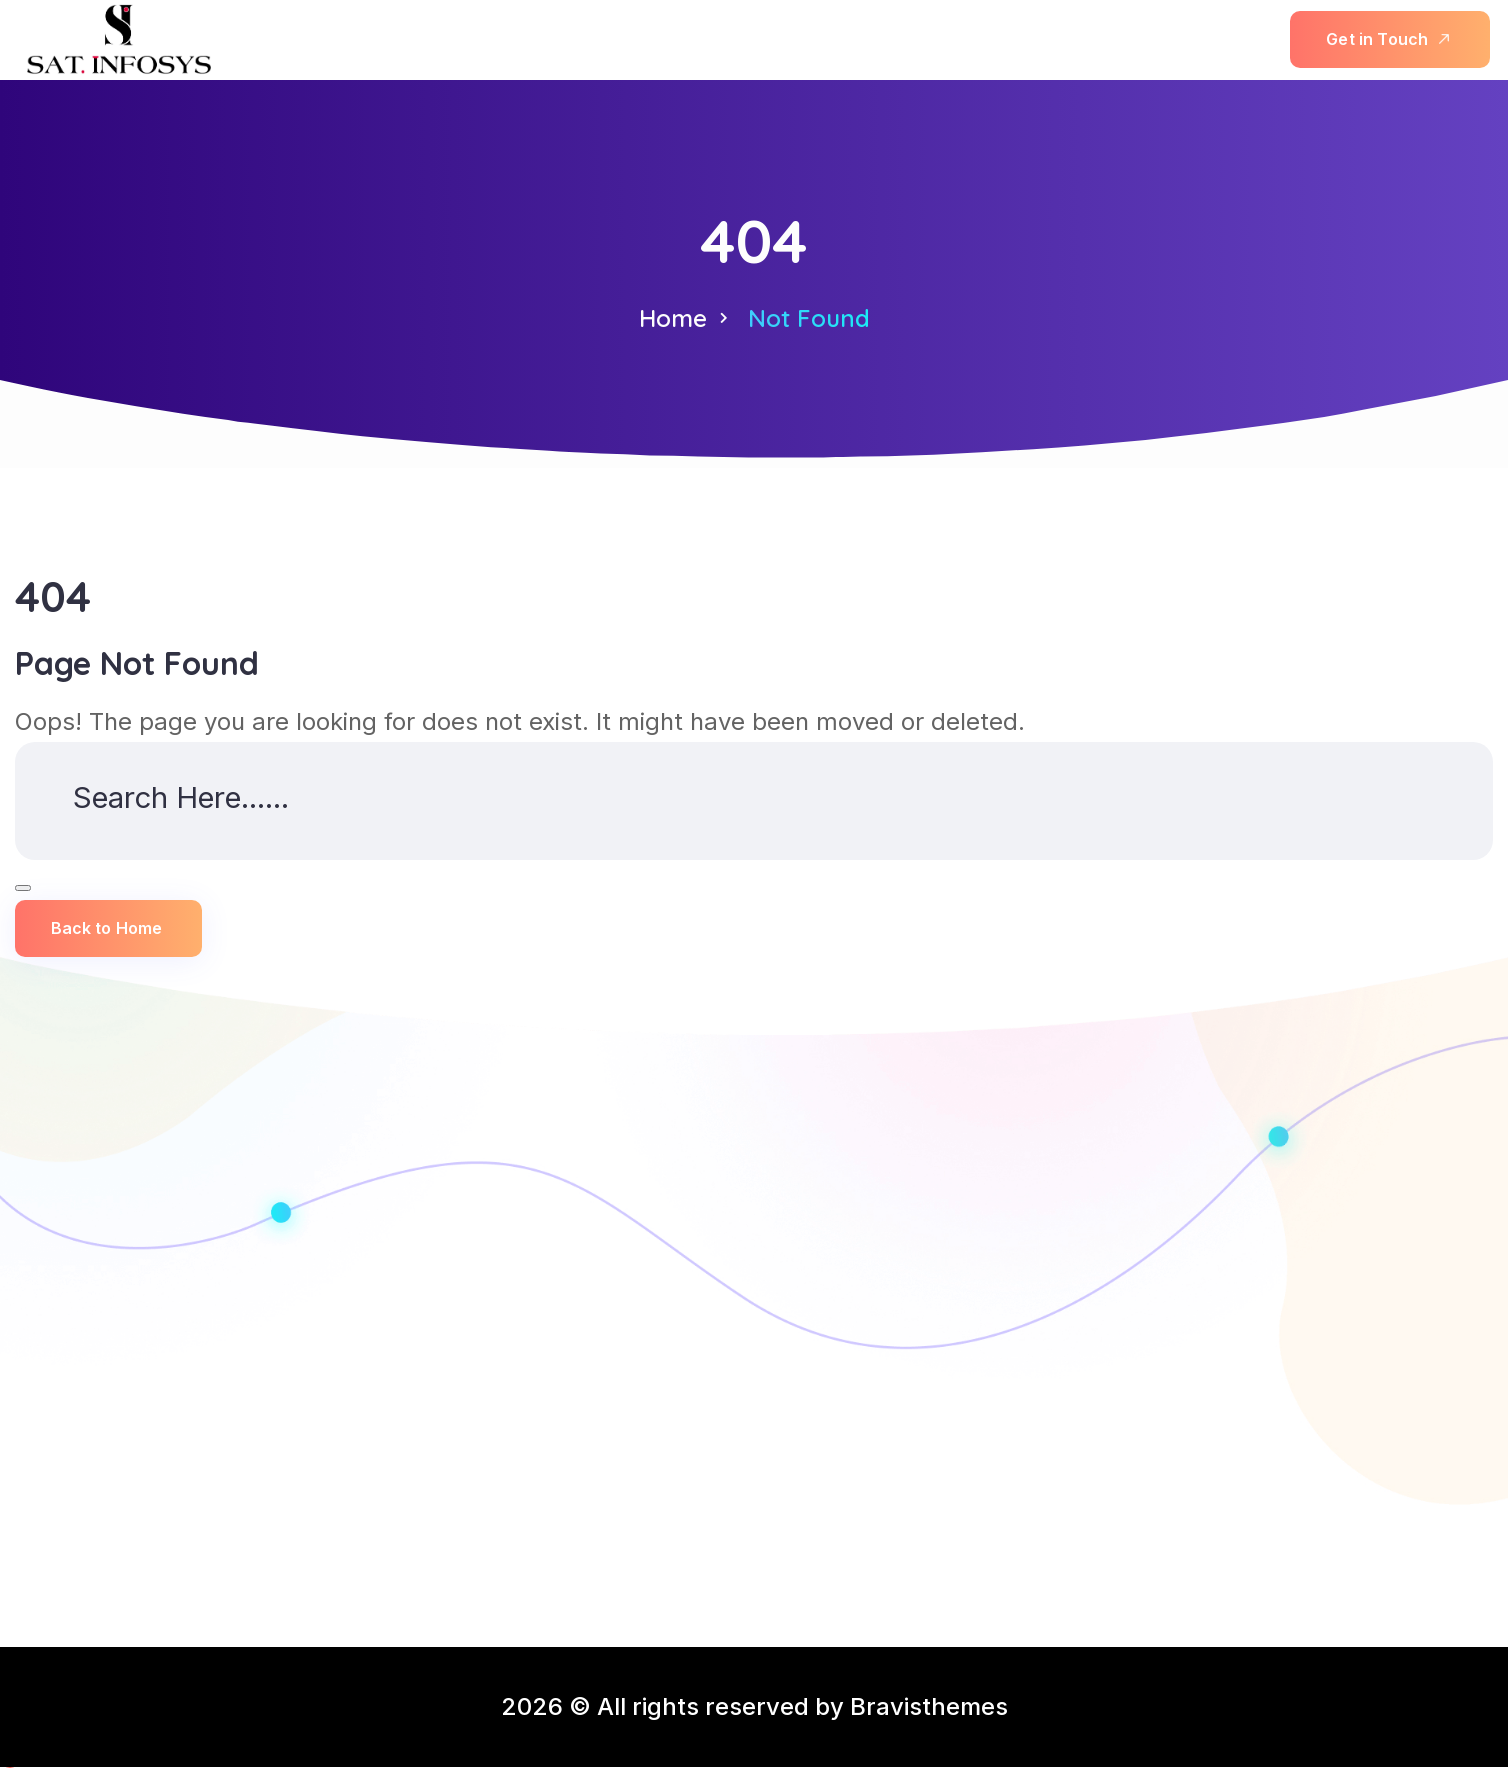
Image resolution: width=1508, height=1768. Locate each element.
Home (673, 318)
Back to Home (106, 930)
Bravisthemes (929, 1707)
